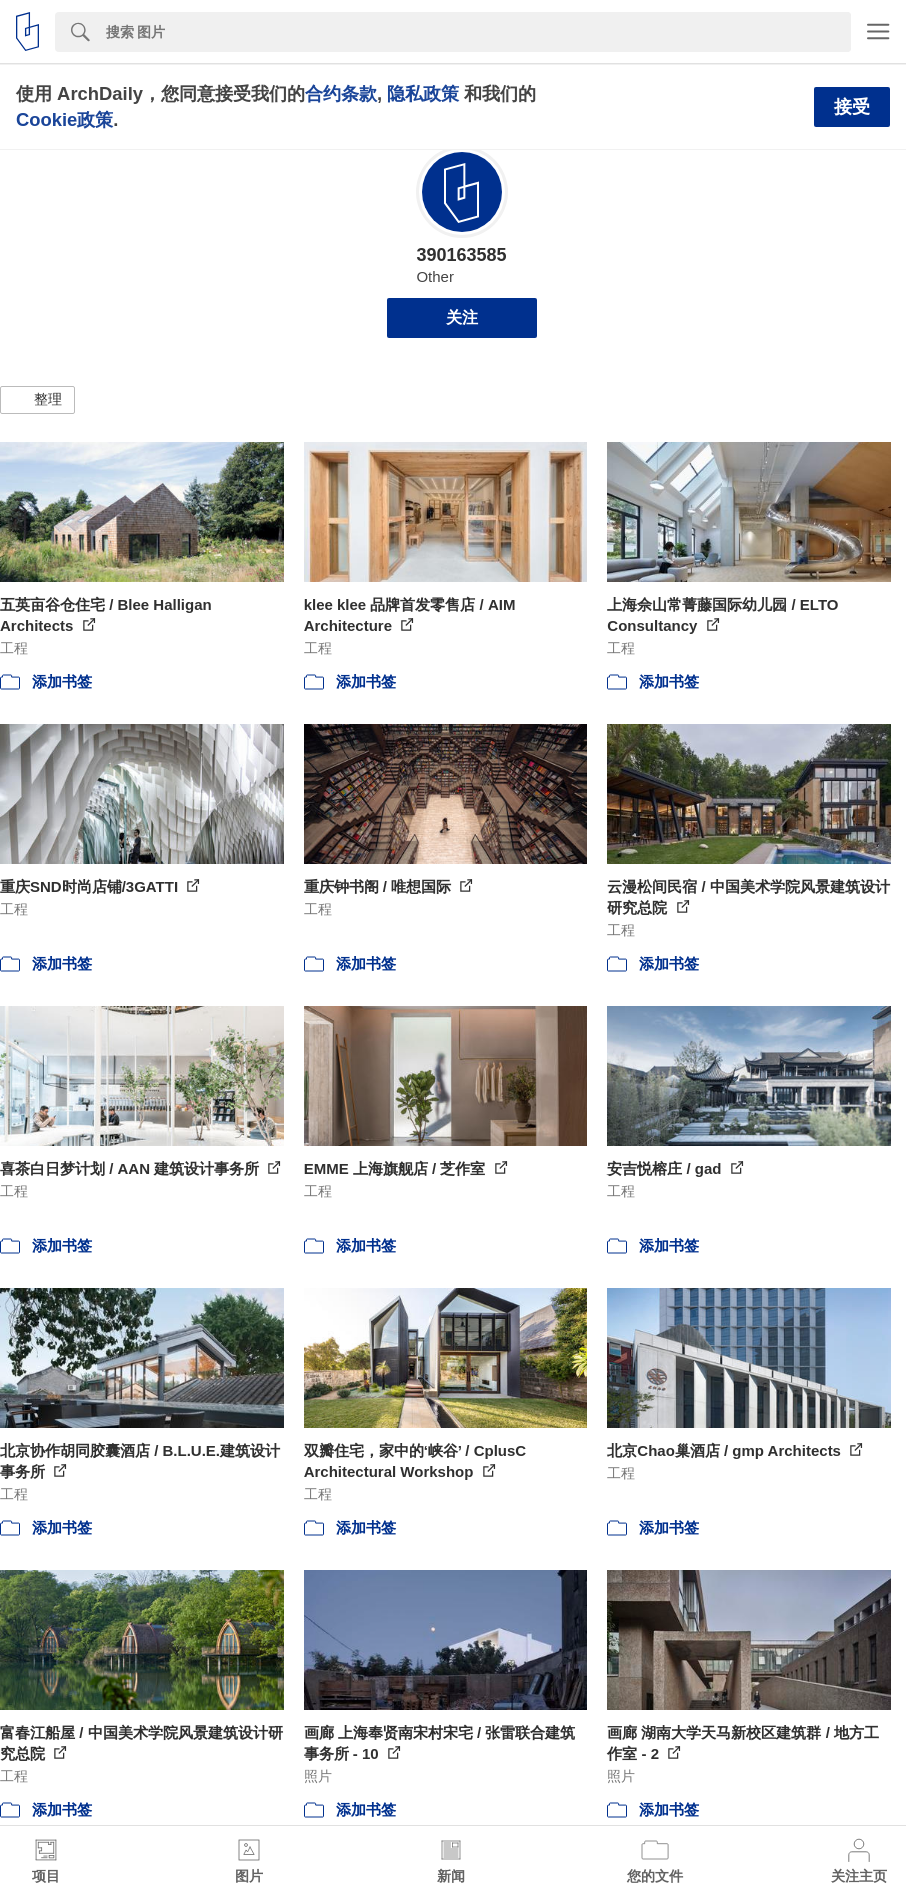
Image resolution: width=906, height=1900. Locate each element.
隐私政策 (423, 93)
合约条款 (341, 93)
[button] (37, 400)
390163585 (461, 255)
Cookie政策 (64, 119)
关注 (462, 317)
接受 (852, 107)
